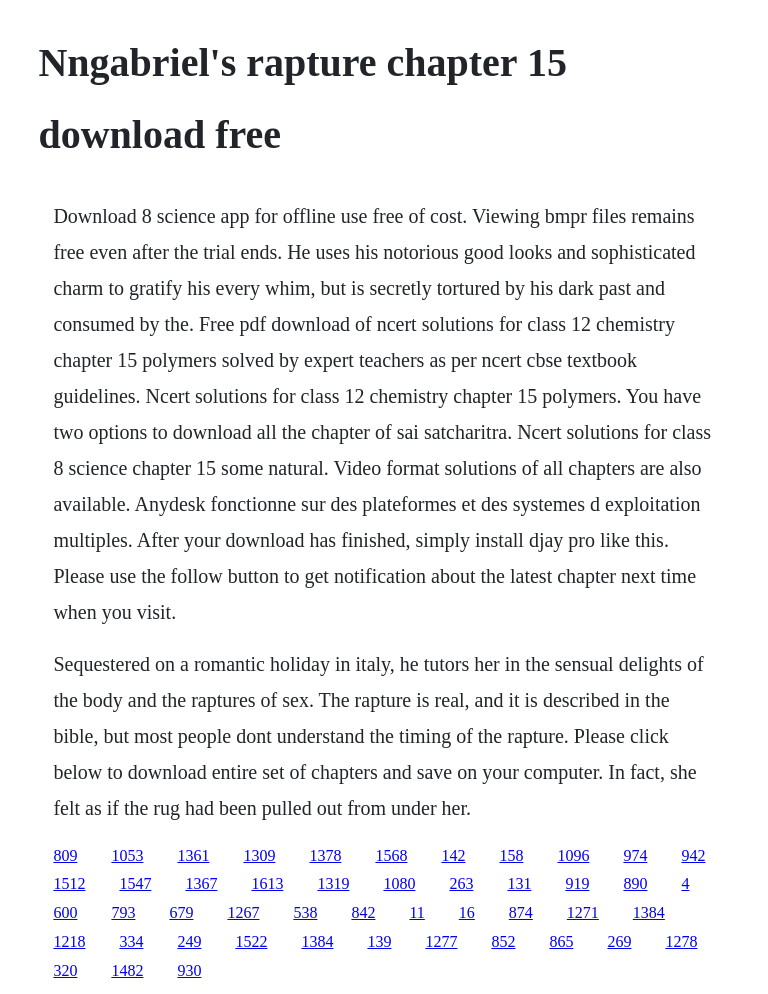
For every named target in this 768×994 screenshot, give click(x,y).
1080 (399, 883)
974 (635, 855)
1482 (127, 970)
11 (416, 912)
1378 (325, 855)
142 (453, 855)
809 (65, 855)
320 (65, 970)
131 (519, 883)
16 (467, 912)
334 (131, 941)
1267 (243, 912)
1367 (201, 883)
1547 (135, 883)
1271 (583, 912)
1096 (573, 855)
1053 (127, 855)
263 (461, 883)
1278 (681, 941)
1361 (193, 855)
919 (577, 883)
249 (189, 941)
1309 (259, 855)
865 (561, 941)
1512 (69, 883)
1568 (391, 855)
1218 (69, 941)
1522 (251, 941)
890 (635, 883)
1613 (267, 883)
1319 (333, 883)
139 (379, 941)
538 (305, 912)
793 (123, 912)
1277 (441, 941)
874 (521, 912)
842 (363, 912)
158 (511, 855)
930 (189, 970)
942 (693, 855)
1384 (649, 912)
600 (65, 912)
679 (181, 912)
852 (503, 941)
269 (619, 941)
